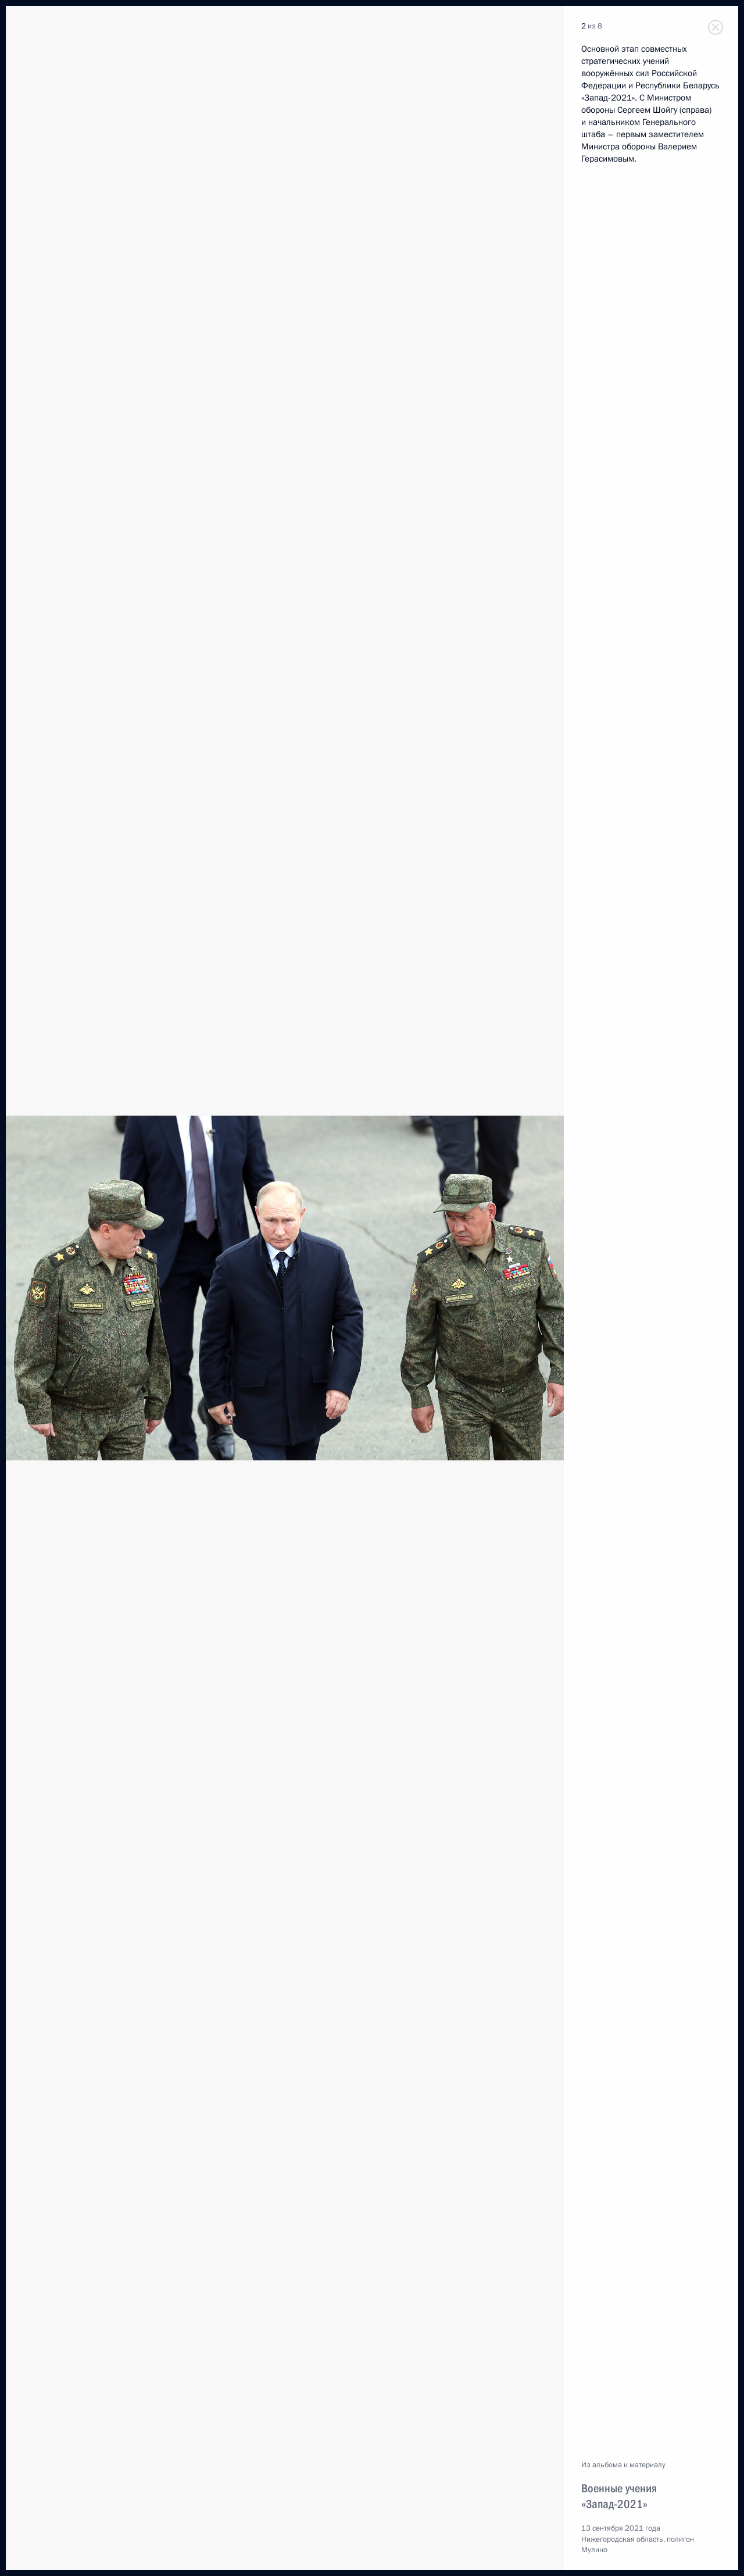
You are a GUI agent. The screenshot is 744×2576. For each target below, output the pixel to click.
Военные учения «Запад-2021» (619, 2496)
